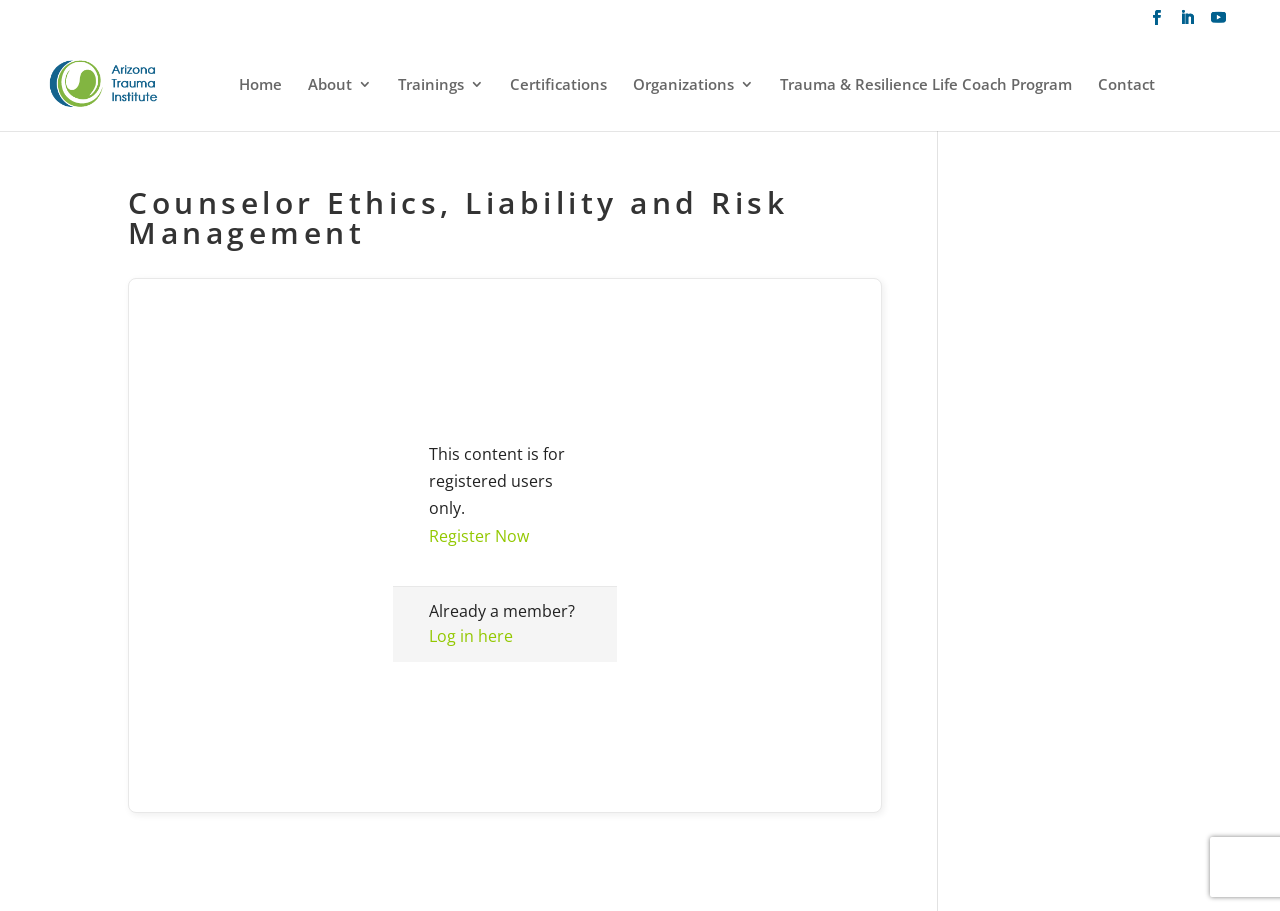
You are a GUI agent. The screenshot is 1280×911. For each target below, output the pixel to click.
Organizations (683, 85)
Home (260, 85)
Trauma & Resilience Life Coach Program (926, 85)
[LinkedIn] (1187, 23)
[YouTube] (1218, 23)
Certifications (558, 85)
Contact (1126, 85)
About (330, 85)
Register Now (479, 536)
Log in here (471, 636)
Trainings (431, 85)
